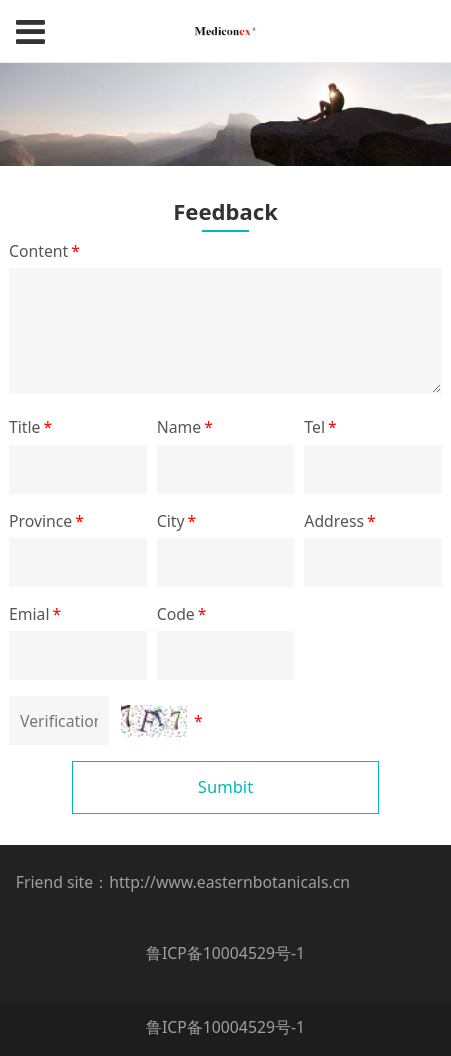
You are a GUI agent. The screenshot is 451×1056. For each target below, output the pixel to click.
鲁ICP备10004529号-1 (225, 953)
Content (46, 251)
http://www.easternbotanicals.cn (229, 882)
